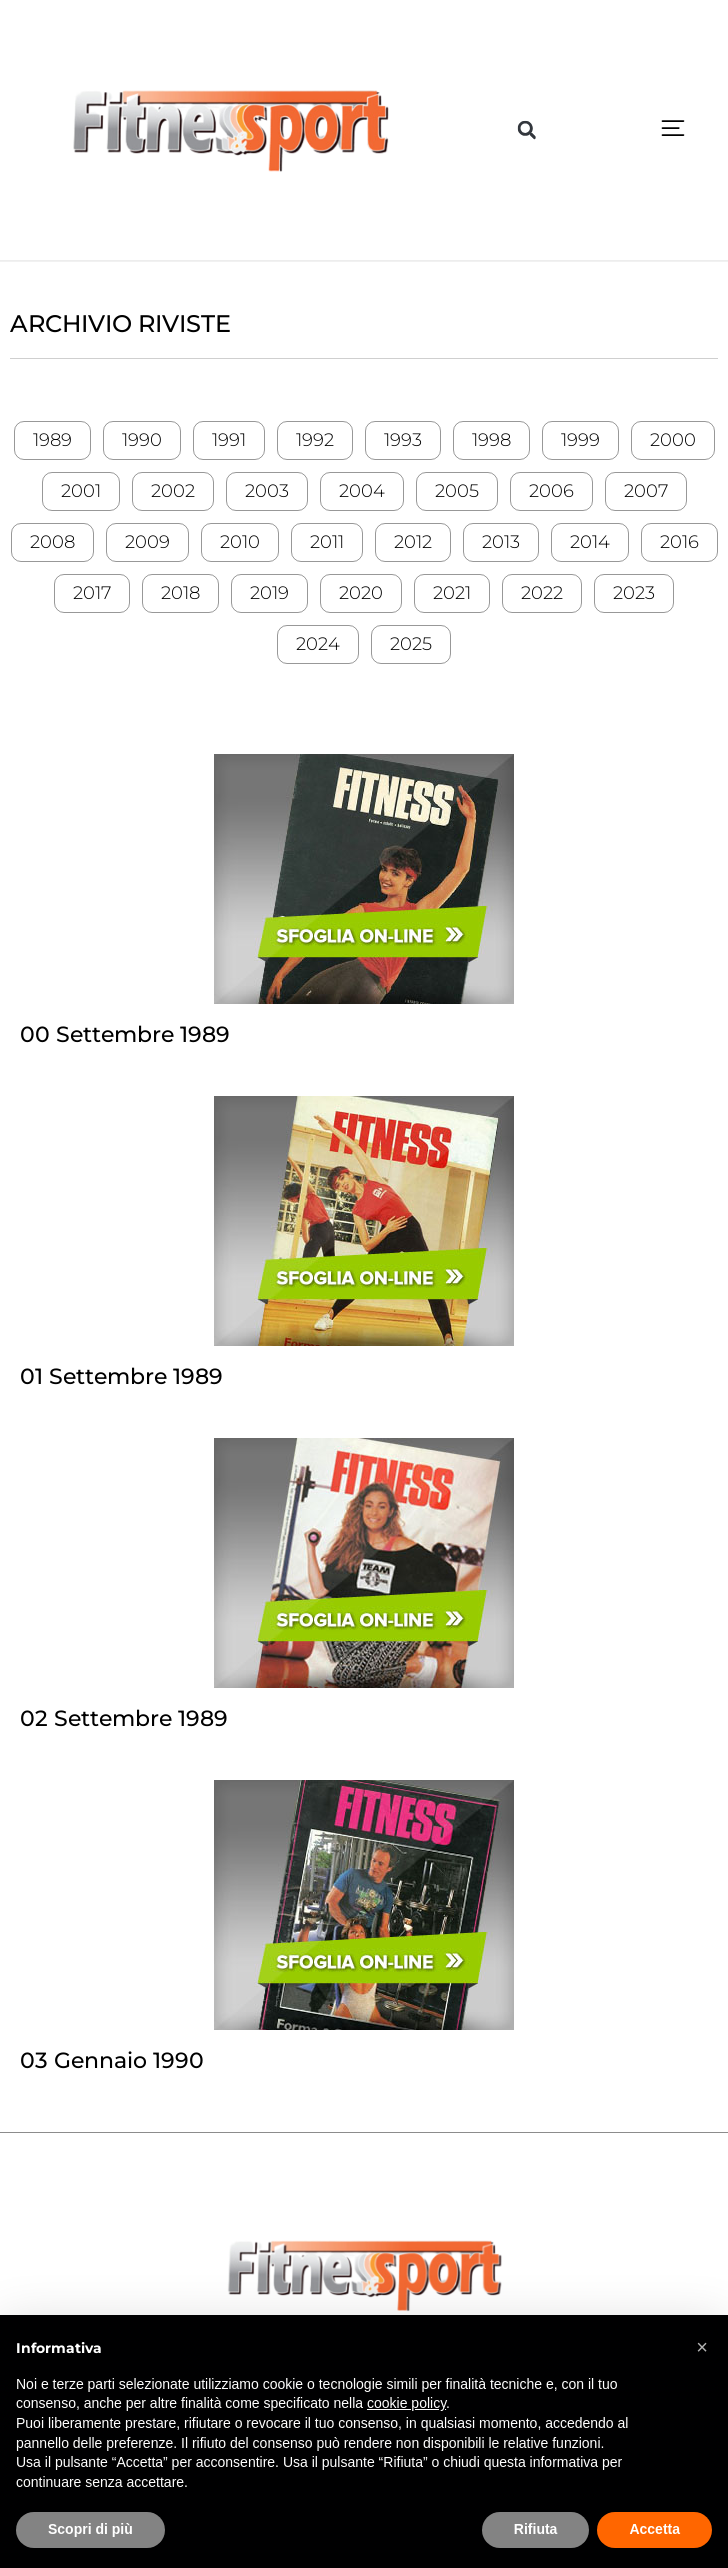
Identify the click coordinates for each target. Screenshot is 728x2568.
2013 (501, 542)
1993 (403, 440)
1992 (315, 440)
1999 (580, 440)
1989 (52, 440)
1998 (491, 440)
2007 (646, 491)
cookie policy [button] (406, 2403)
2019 (269, 593)
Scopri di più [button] (90, 2529)
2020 (361, 593)
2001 (81, 491)
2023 (634, 593)
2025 (411, 644)
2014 (590, 542)
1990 (142, 440)
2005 (457, 491)
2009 (147, 542)
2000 (673, 440)
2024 (318, 644)
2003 (267, 491)
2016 (679, 542)
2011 (327, 542)
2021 (452, 593)
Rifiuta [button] (536, 2529)
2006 (551, 491)
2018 (180, 593)
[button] (527, 130)
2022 (542, 593)
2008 (52, 542)
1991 (229, 440)
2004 (362, 491)
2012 (413, 542)
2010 (240, 542)
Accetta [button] (654, 2529)
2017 (92, 593)
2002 (173, 491)
